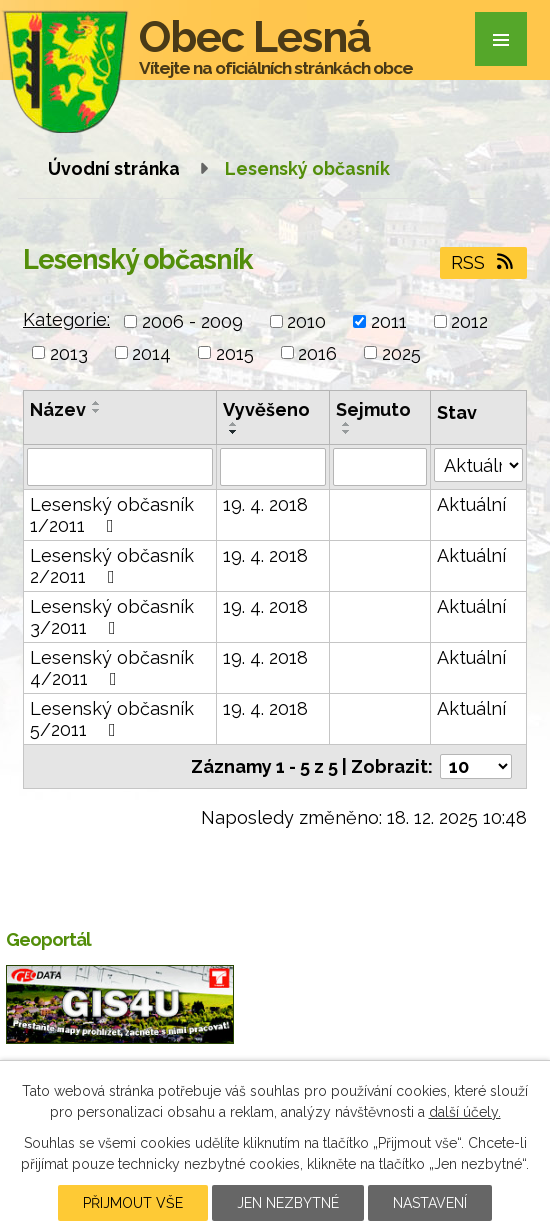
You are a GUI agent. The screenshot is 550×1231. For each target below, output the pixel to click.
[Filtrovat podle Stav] (478, 465)
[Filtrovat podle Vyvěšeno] (273, 467)
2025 (401, 352)
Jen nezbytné (288, 1203)
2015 (235, 352)
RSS (484, 262)
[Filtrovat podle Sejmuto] (380, 467)
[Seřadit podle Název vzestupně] (97, 403)
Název (58, 409)
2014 (151, 352)
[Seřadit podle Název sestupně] (97, 411)
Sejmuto (373, 409)
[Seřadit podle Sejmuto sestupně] (347, 432)
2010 (306, 321)
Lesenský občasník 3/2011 (112, 617)
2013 (69, 352)
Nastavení (430, 1203)
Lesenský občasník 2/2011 (112, 566)
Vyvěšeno (266, 409)
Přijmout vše (133, 1203)
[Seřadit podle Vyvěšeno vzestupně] (234, 424)
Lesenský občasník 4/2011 (112, 668)
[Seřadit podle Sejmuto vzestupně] (347, 424)
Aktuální (471, 504)
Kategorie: (66, 319)
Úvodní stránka (114, 168)
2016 (317, 352)
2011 (389, 321)
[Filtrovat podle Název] (120, 467)
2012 (469, 321)
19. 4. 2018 (265, 504)
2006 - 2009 (192, 321)
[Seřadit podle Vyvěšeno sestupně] (234, 432)
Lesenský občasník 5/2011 (112, 719)
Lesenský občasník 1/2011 (112, 515)
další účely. (465, 1112)
